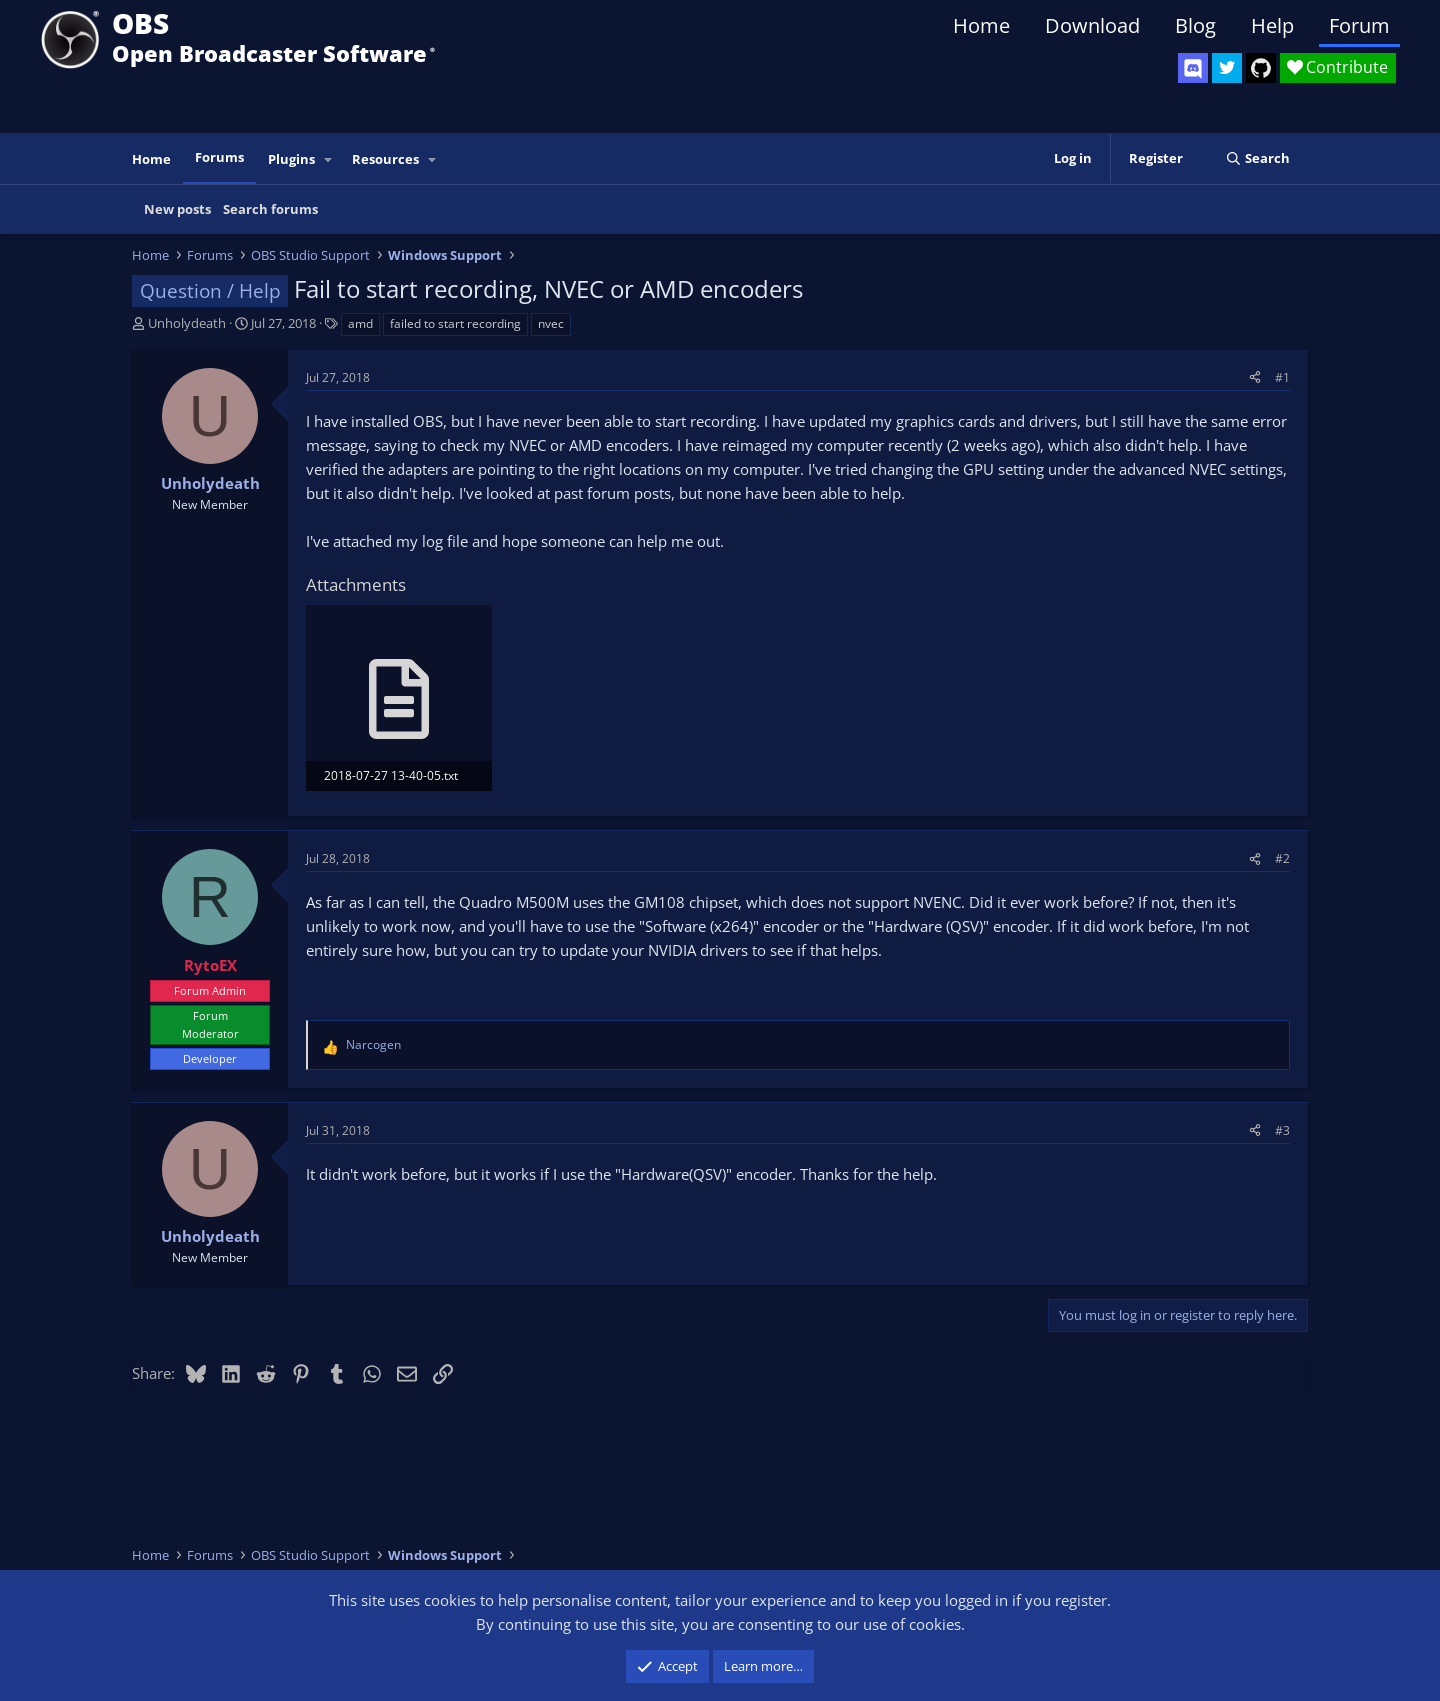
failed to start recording (455, 323)
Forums (219, 157)
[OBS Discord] (1193, 68)
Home (981, 25)
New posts (177, 209)
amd (360, 323)
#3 (1282, 1130)
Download (1092, 25)
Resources (385, 159)
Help (1272, 25)
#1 (1282, 377)
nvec (551, 323)
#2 (1282, 858)
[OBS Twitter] (1227, 68)
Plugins (291, 159)
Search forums (270, 209)
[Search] (1257, 158)
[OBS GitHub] (1261, 68)
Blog (1195, 25)
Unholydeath (187, 323)
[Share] (1255, 377)
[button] (329, 159)
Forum (1359, 25)
